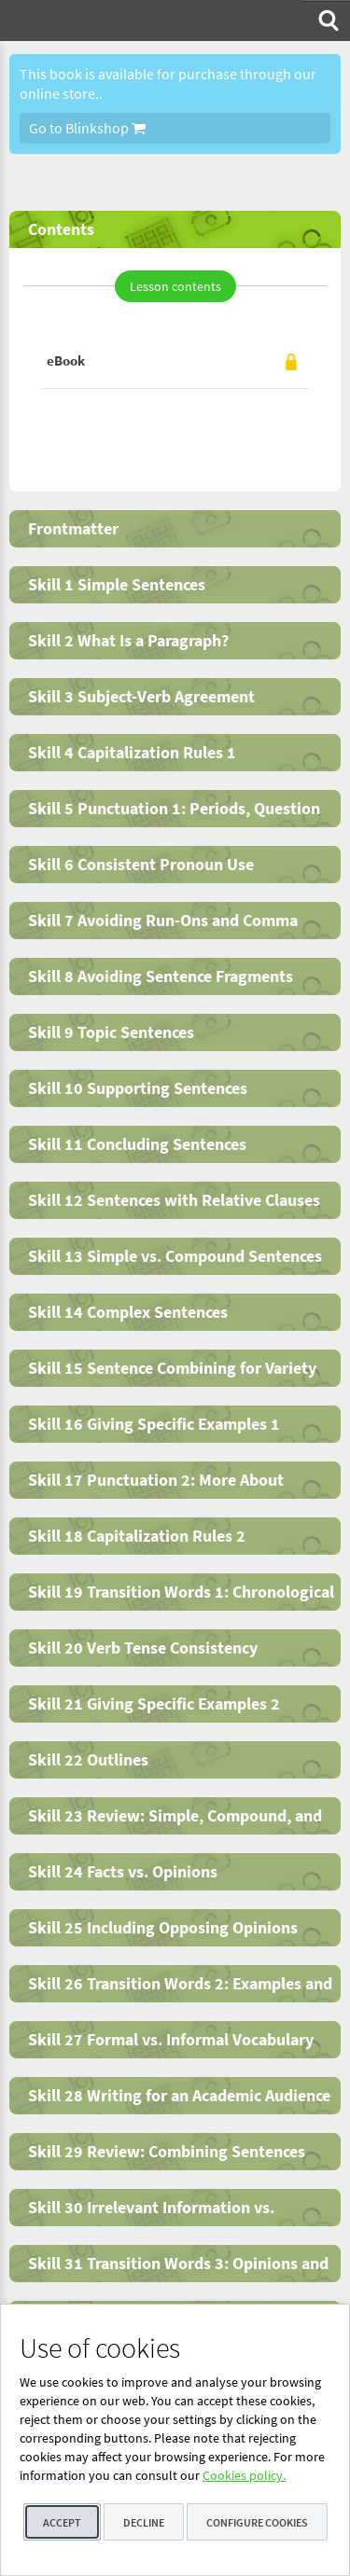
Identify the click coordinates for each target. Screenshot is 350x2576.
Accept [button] (62, 2522)
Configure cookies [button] (257, 2522)
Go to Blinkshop (87, 127)
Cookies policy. (244, 2475)
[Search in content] (326, 20)
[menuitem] (326, 20)
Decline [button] (143, 2522)
